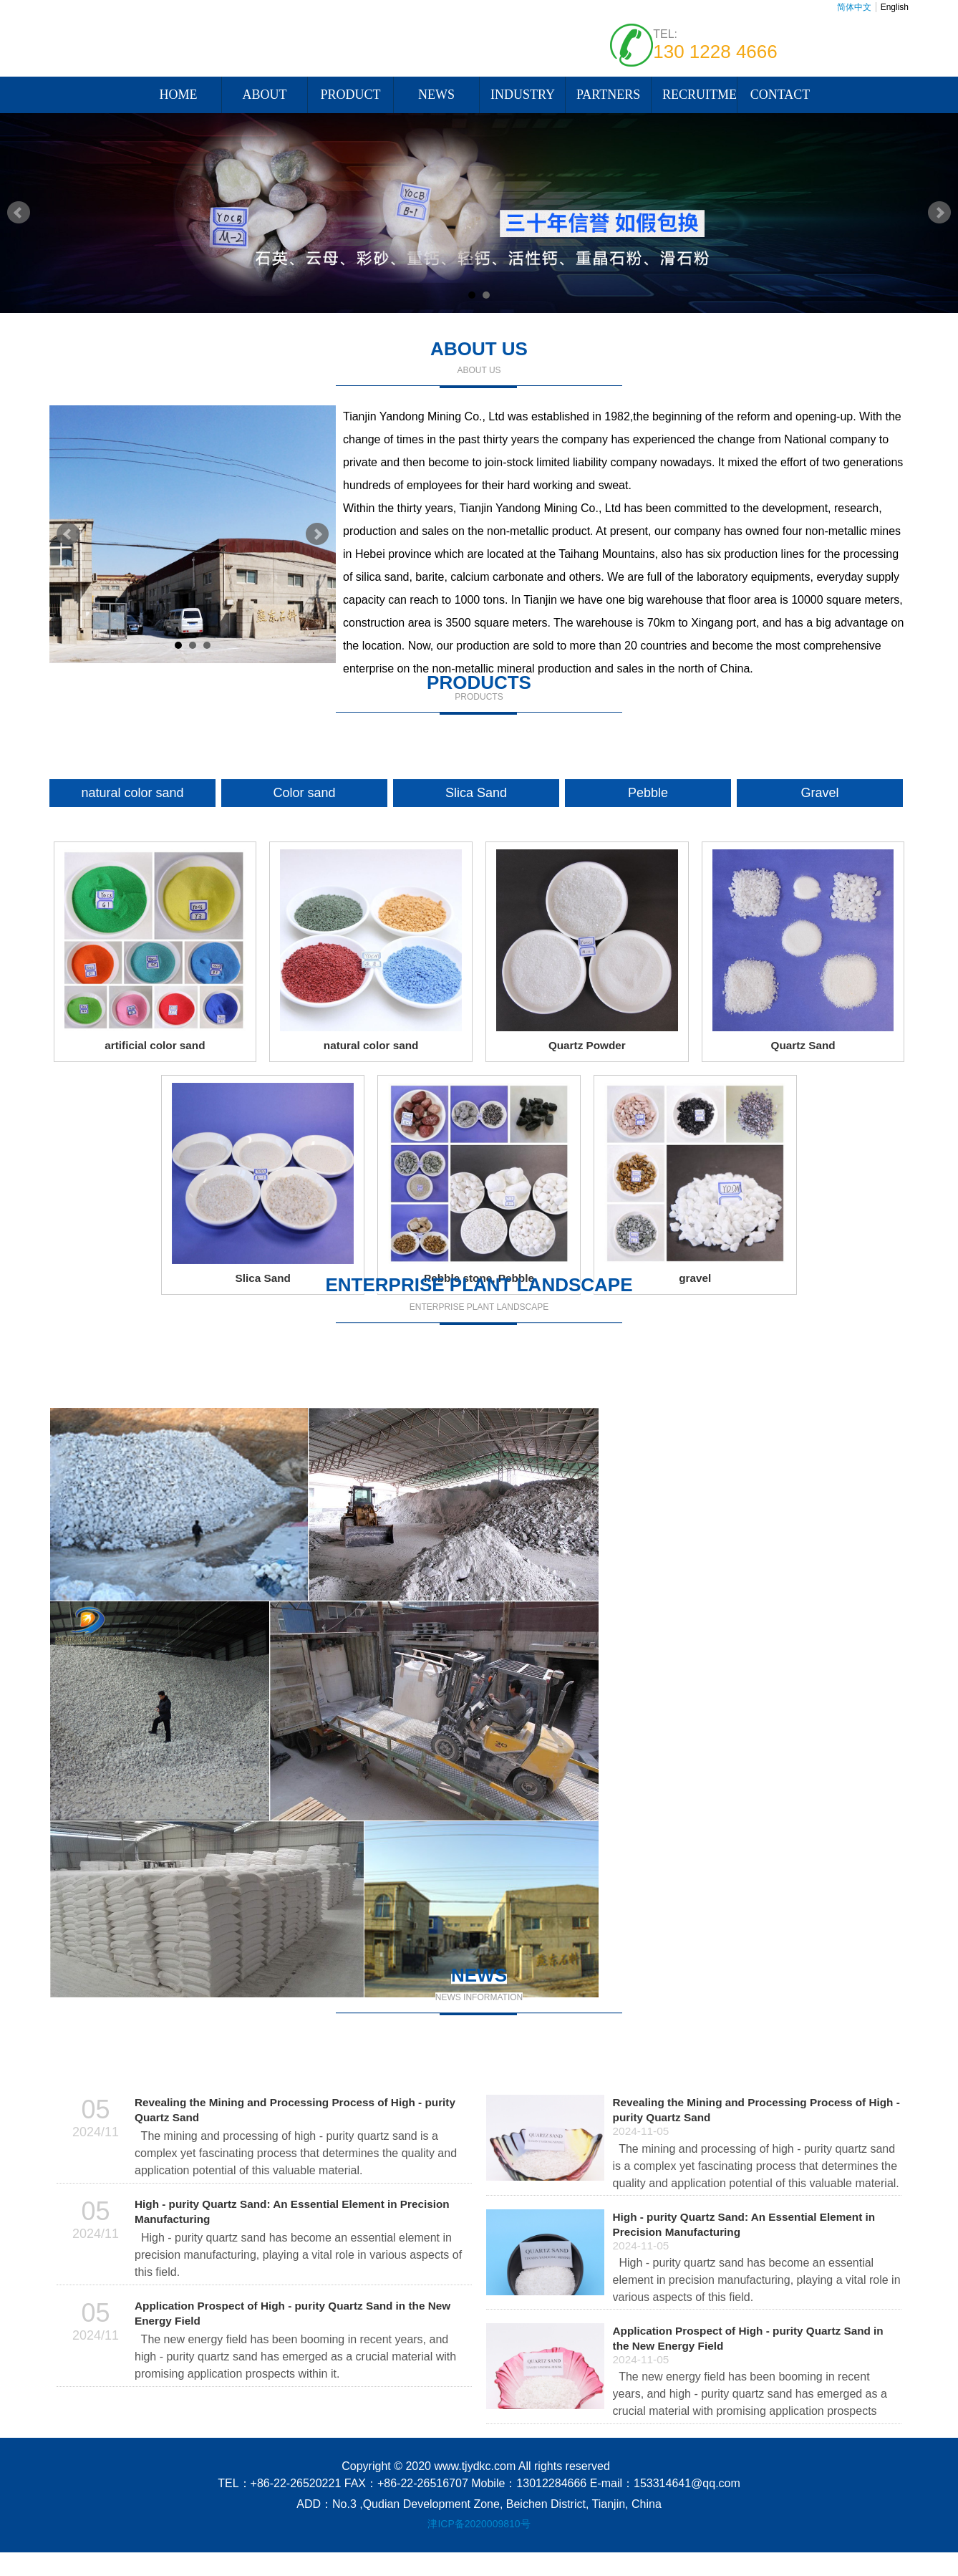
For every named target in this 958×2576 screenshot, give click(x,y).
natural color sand (132, 793)
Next (939, 212)
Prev (18, 212)
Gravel (819, 793)
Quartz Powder (587, 1045)
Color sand (304, 793)
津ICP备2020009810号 (478, 2523)
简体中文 (854, 7)
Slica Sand (476, 793)
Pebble (648, 793)
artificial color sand (155, 1045)
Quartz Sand (803, 1045)
